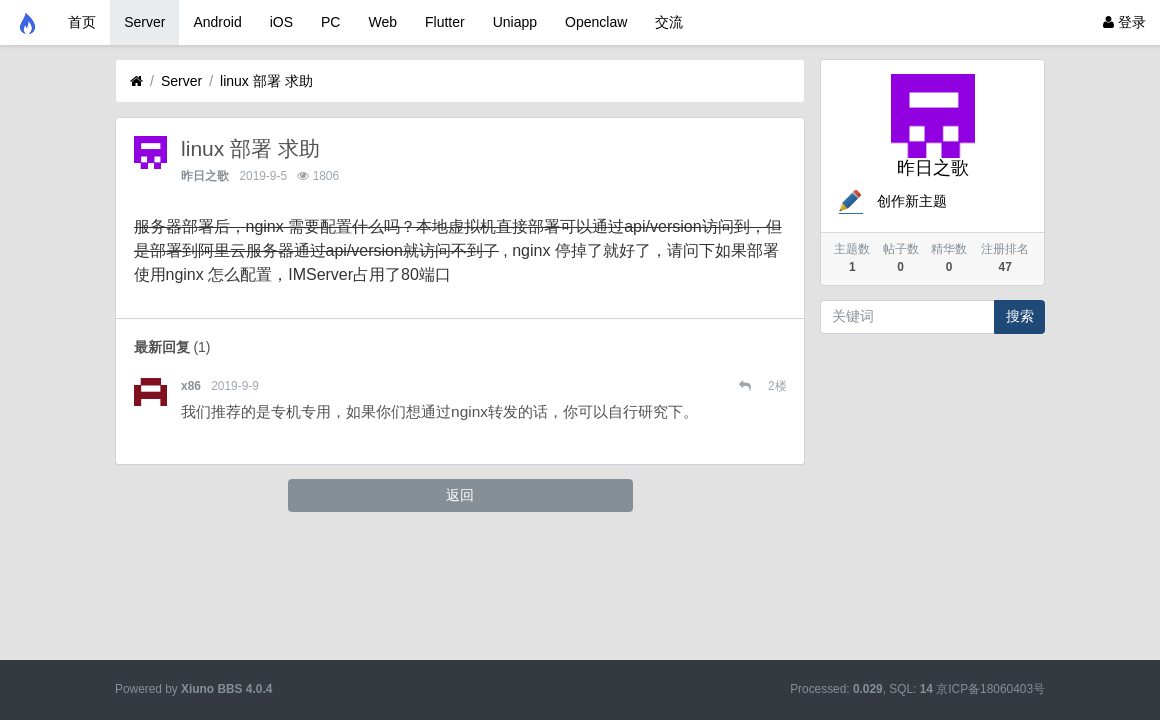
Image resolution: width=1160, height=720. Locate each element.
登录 (1124, 22)
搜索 (1020, 316)
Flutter (445, 22)
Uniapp (515, 22)
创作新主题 (891, 201)
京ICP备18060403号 (990, 689)
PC (330, 22)
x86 (191, 386)
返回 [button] (460, 495)
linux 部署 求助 (266, 81)
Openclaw (596, 22)
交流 (669, 22)
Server (144, 22)
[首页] (136, 81)
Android (217, 22)
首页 (82, 22)
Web (382, 22)
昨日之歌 (205, 176)
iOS (281, 22)
